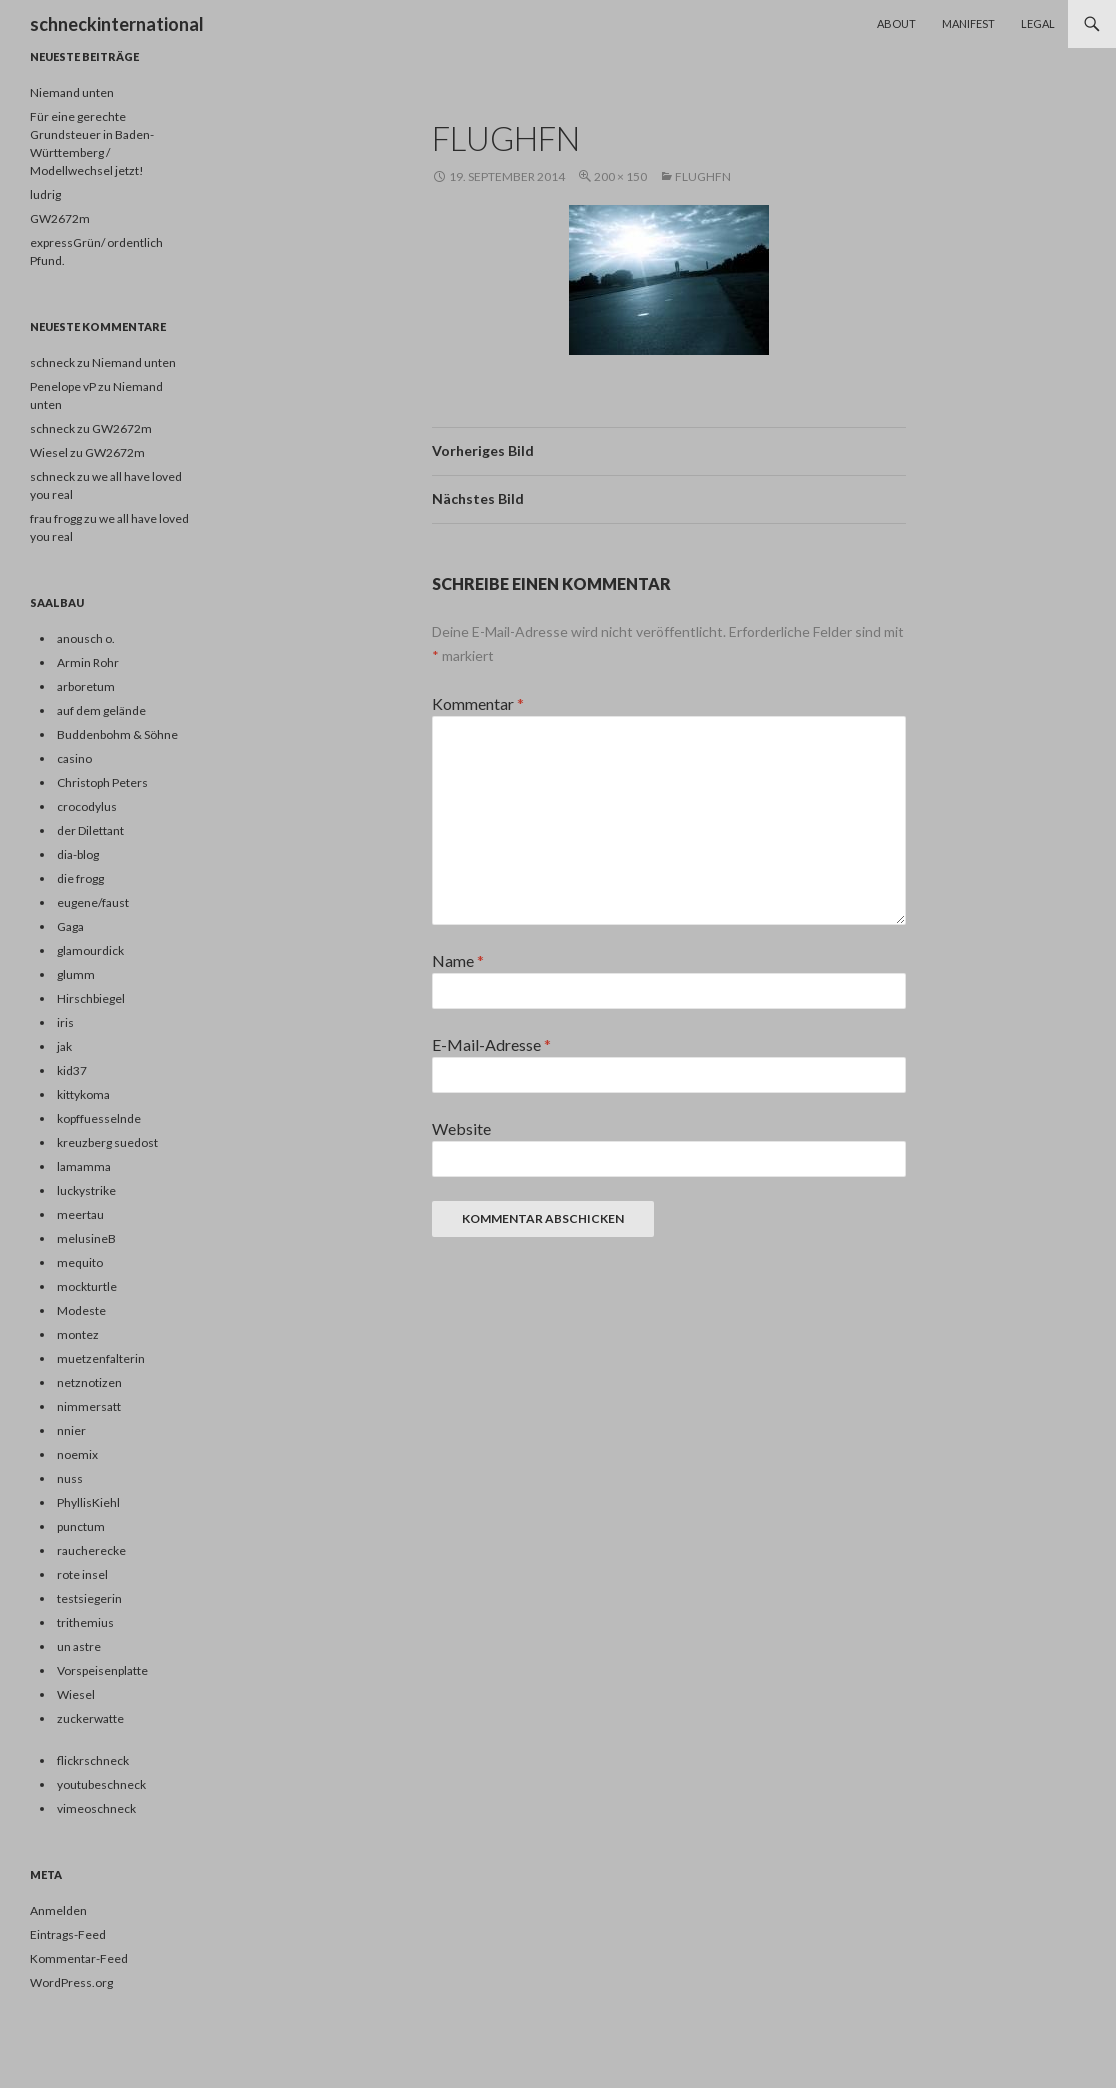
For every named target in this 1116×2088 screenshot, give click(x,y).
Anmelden (58, 1910)
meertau (80, 1214)
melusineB (86, 1238)
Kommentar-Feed (79, 1958)
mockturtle (87, 1286)
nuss (70, 1478)
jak (64, 1046)
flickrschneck (93, 1760)
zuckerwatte (90, 1718)
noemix (77, 1454)
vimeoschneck (96, 1808)
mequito (80, 1262)
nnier (71, 1430)
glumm (76, 974)
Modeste (81, 1310)
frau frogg (56, 518)
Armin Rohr (88, 662)
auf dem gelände (101, 710)
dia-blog (78, 854)
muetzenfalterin (101, 1358)
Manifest (968, 23)
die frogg (80, 878)
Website (461, 1128)
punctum (81, 1526)
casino (74, 758)
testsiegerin (89, 1598)
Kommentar (478, 703)
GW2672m (60, 218)
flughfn (703, 176)
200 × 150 (620, 176)
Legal (1038, 23)
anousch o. (86, 638)
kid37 (72, 1070)
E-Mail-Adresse (491, 1044)
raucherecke (91, 1550)
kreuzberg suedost (107, 1142)
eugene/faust (93, 902)
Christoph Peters (102, 782)
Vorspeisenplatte (102, 1670)
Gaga (70, 926)
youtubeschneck (101, 1784)
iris (65, 1022)
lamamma (84, 1166)
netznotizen (89, 1382)
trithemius (85, 1622)
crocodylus (87, 806)
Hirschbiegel (91, 998)
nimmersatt (89, 1406)
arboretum (86, 686)
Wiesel (76, 1694)
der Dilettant (90, 830)
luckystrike (86, 1190)
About (896, 23)
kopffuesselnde (99, 1118)
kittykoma (83, 1094)
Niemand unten (72, 92)
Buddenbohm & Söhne (117, 734)
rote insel (82, 1574)
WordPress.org (71, 1982)
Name (458, 960)
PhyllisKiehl (88, 1502)
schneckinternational (117, 24)
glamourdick (90, 950)
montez (78, 1334)
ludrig (45, 194)
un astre (79, 1646)
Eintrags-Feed (68, 1934)
